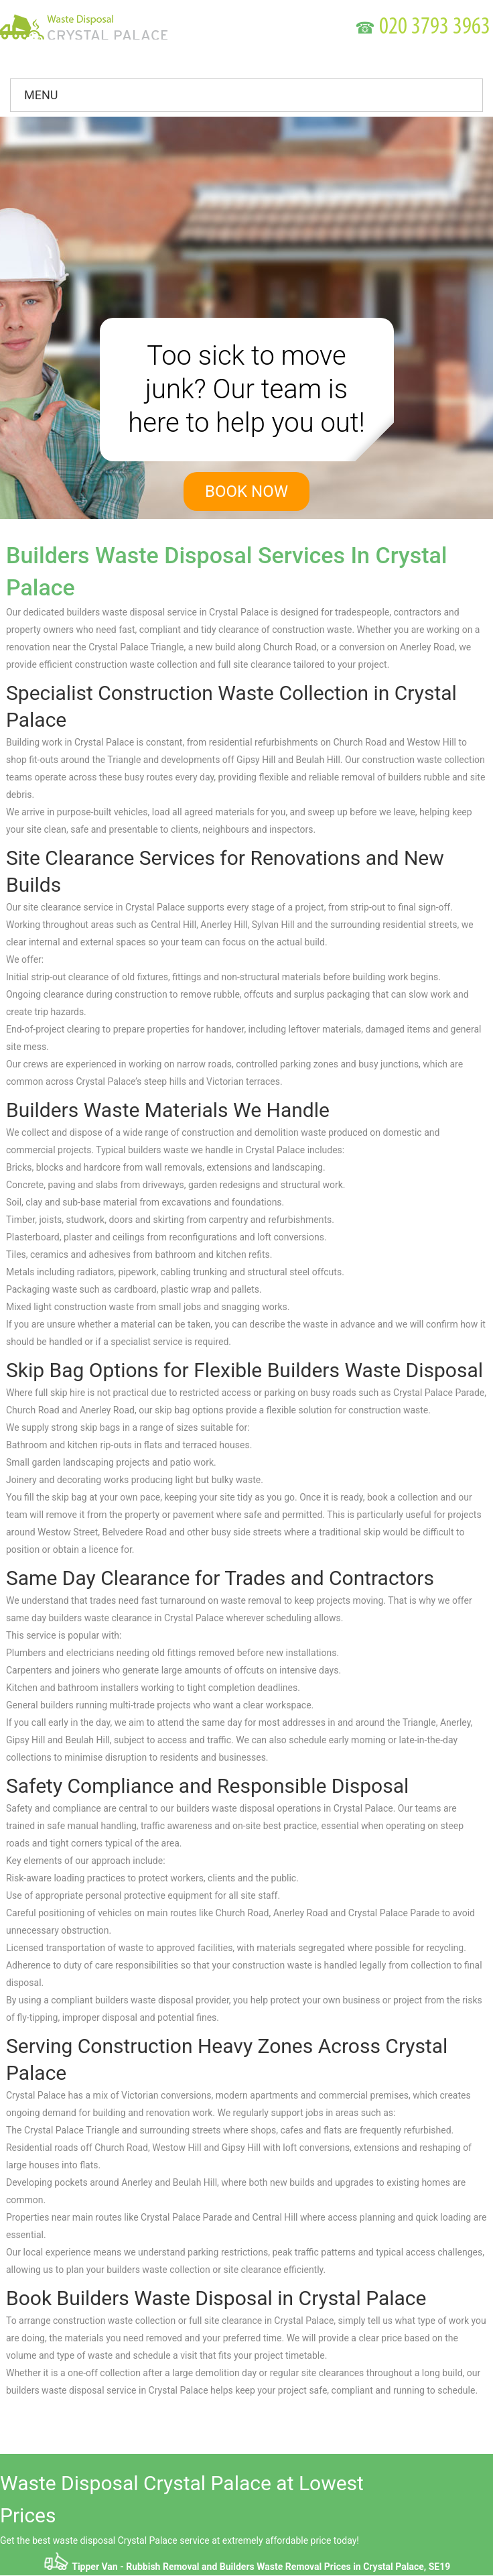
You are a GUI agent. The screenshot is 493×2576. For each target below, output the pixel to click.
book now (246, 491)
